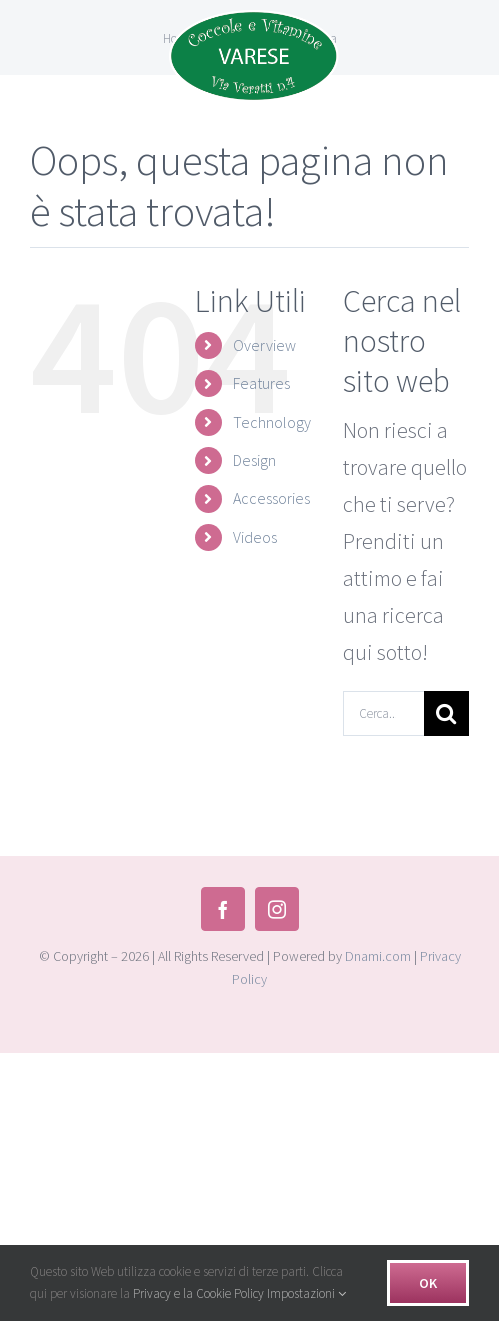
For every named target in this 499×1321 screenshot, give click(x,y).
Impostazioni (306, 1293)
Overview (264, 345)
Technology (272, 422)
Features (261, 383)
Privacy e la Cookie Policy (198, 1293)
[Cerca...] (383, 713)
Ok (428, 1283)
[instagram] (277, 909)
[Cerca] (446, 713)
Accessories (271, 498)
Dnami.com (378, 956)
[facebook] (223, 909)
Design (254, 460)
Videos (255, 537)
